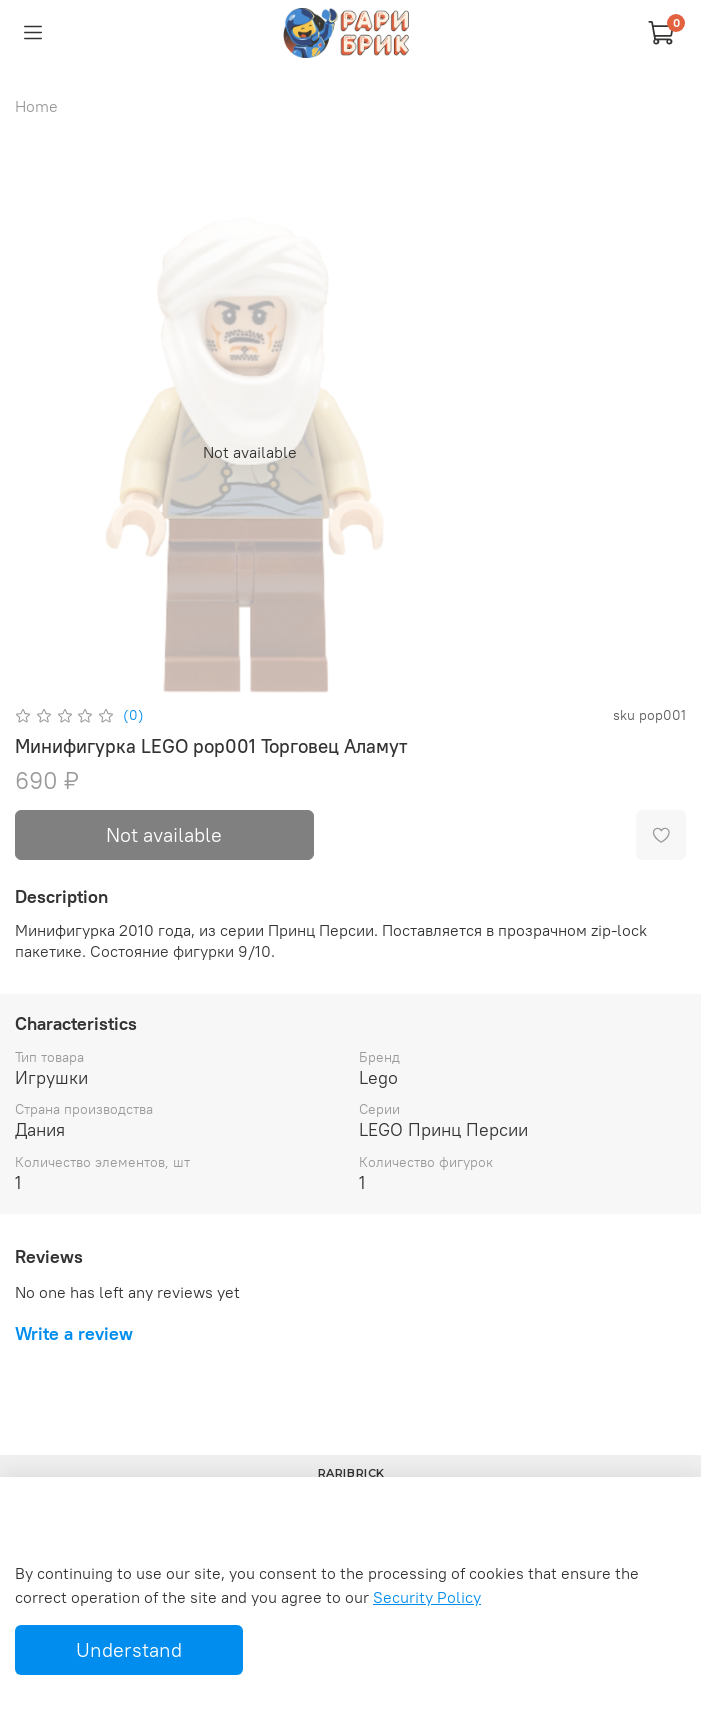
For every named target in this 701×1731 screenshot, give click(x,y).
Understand (129, 1649)
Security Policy (427, 1597)
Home (36, 106)
